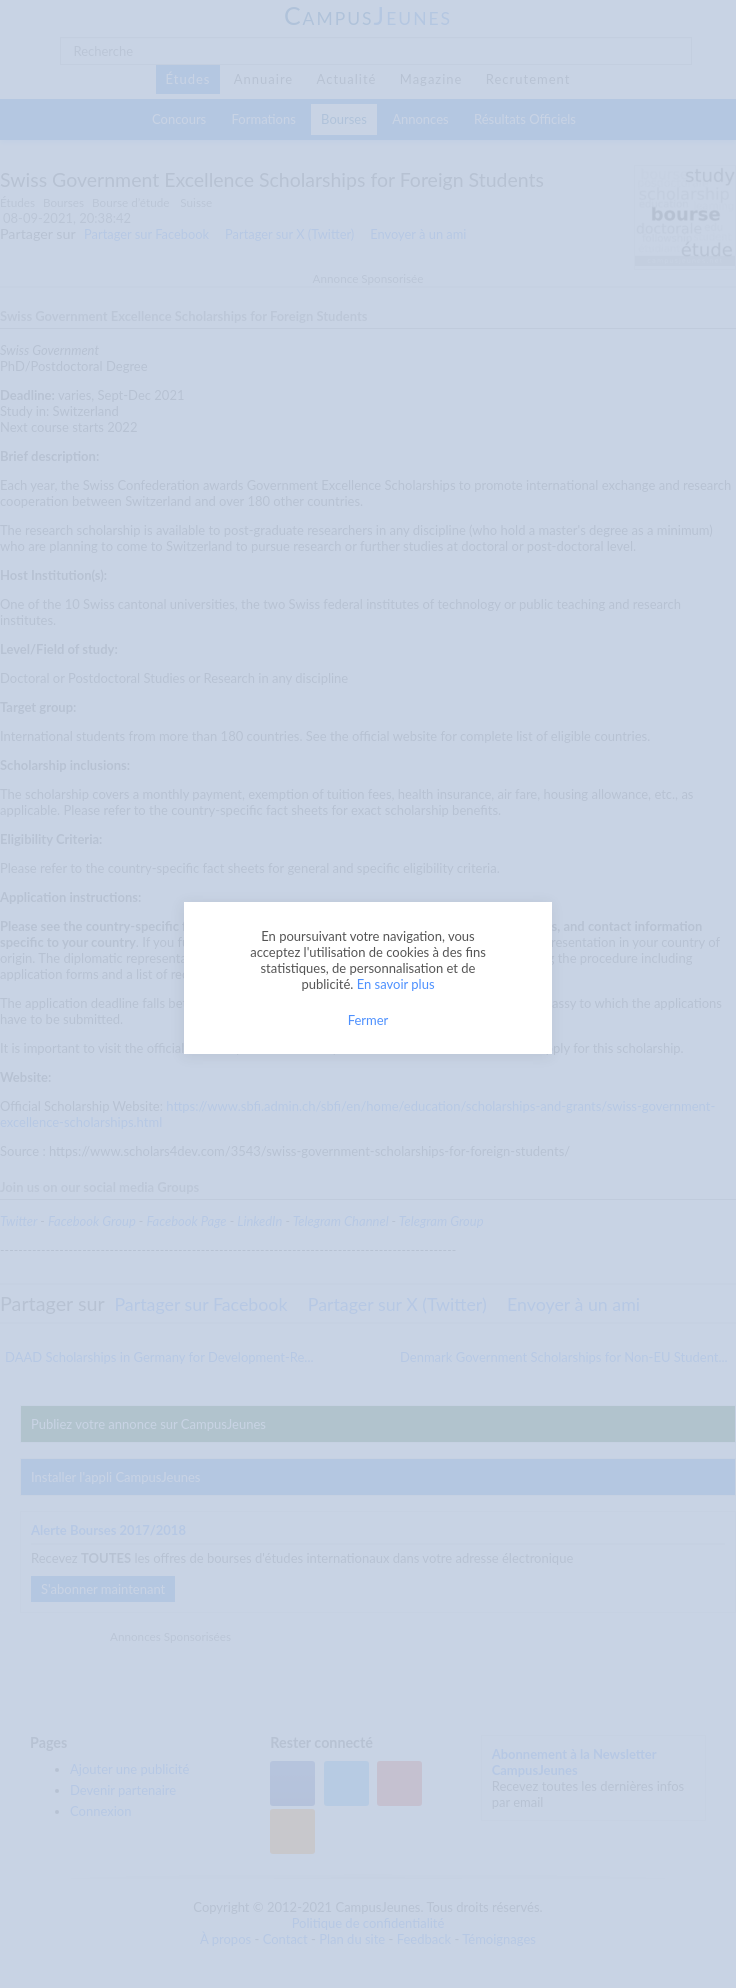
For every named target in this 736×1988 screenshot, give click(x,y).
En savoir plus (396, 984)
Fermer (368, 1020)
